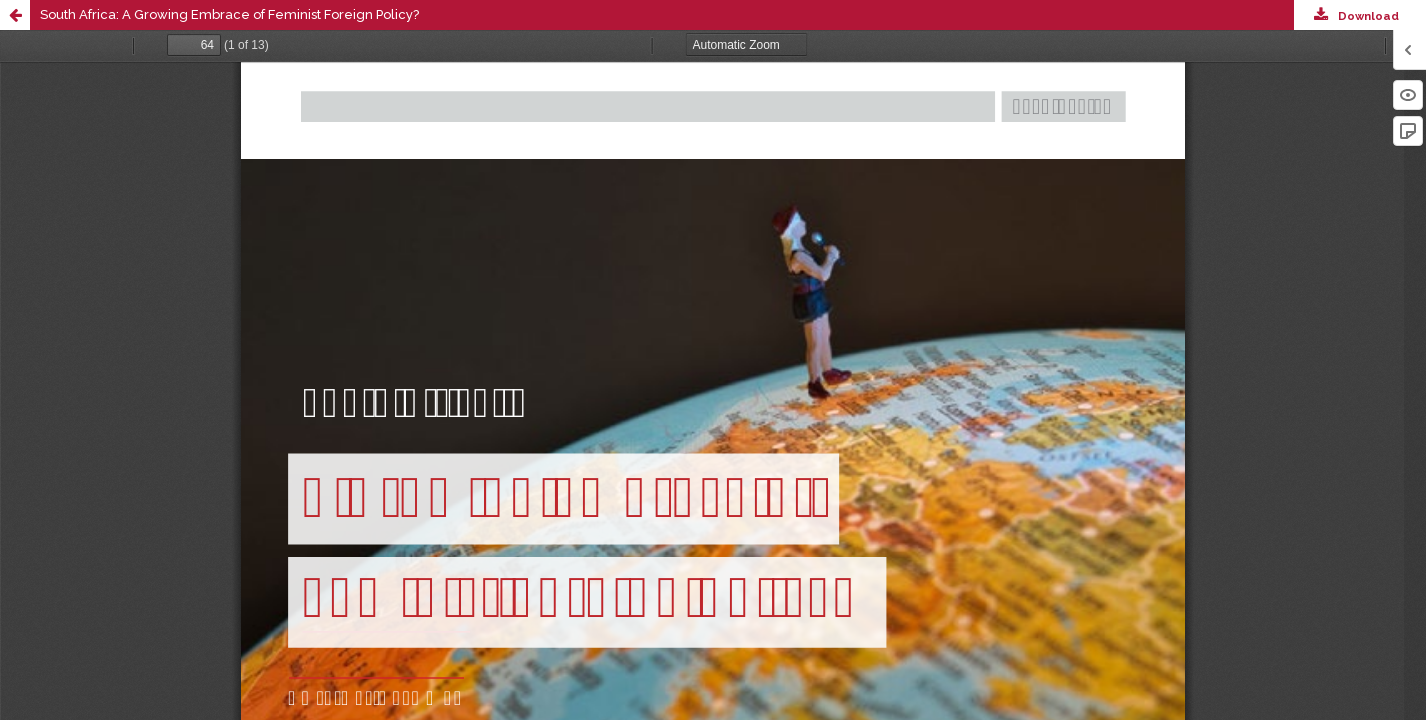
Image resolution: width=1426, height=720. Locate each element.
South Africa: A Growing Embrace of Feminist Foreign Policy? (229, 14)
